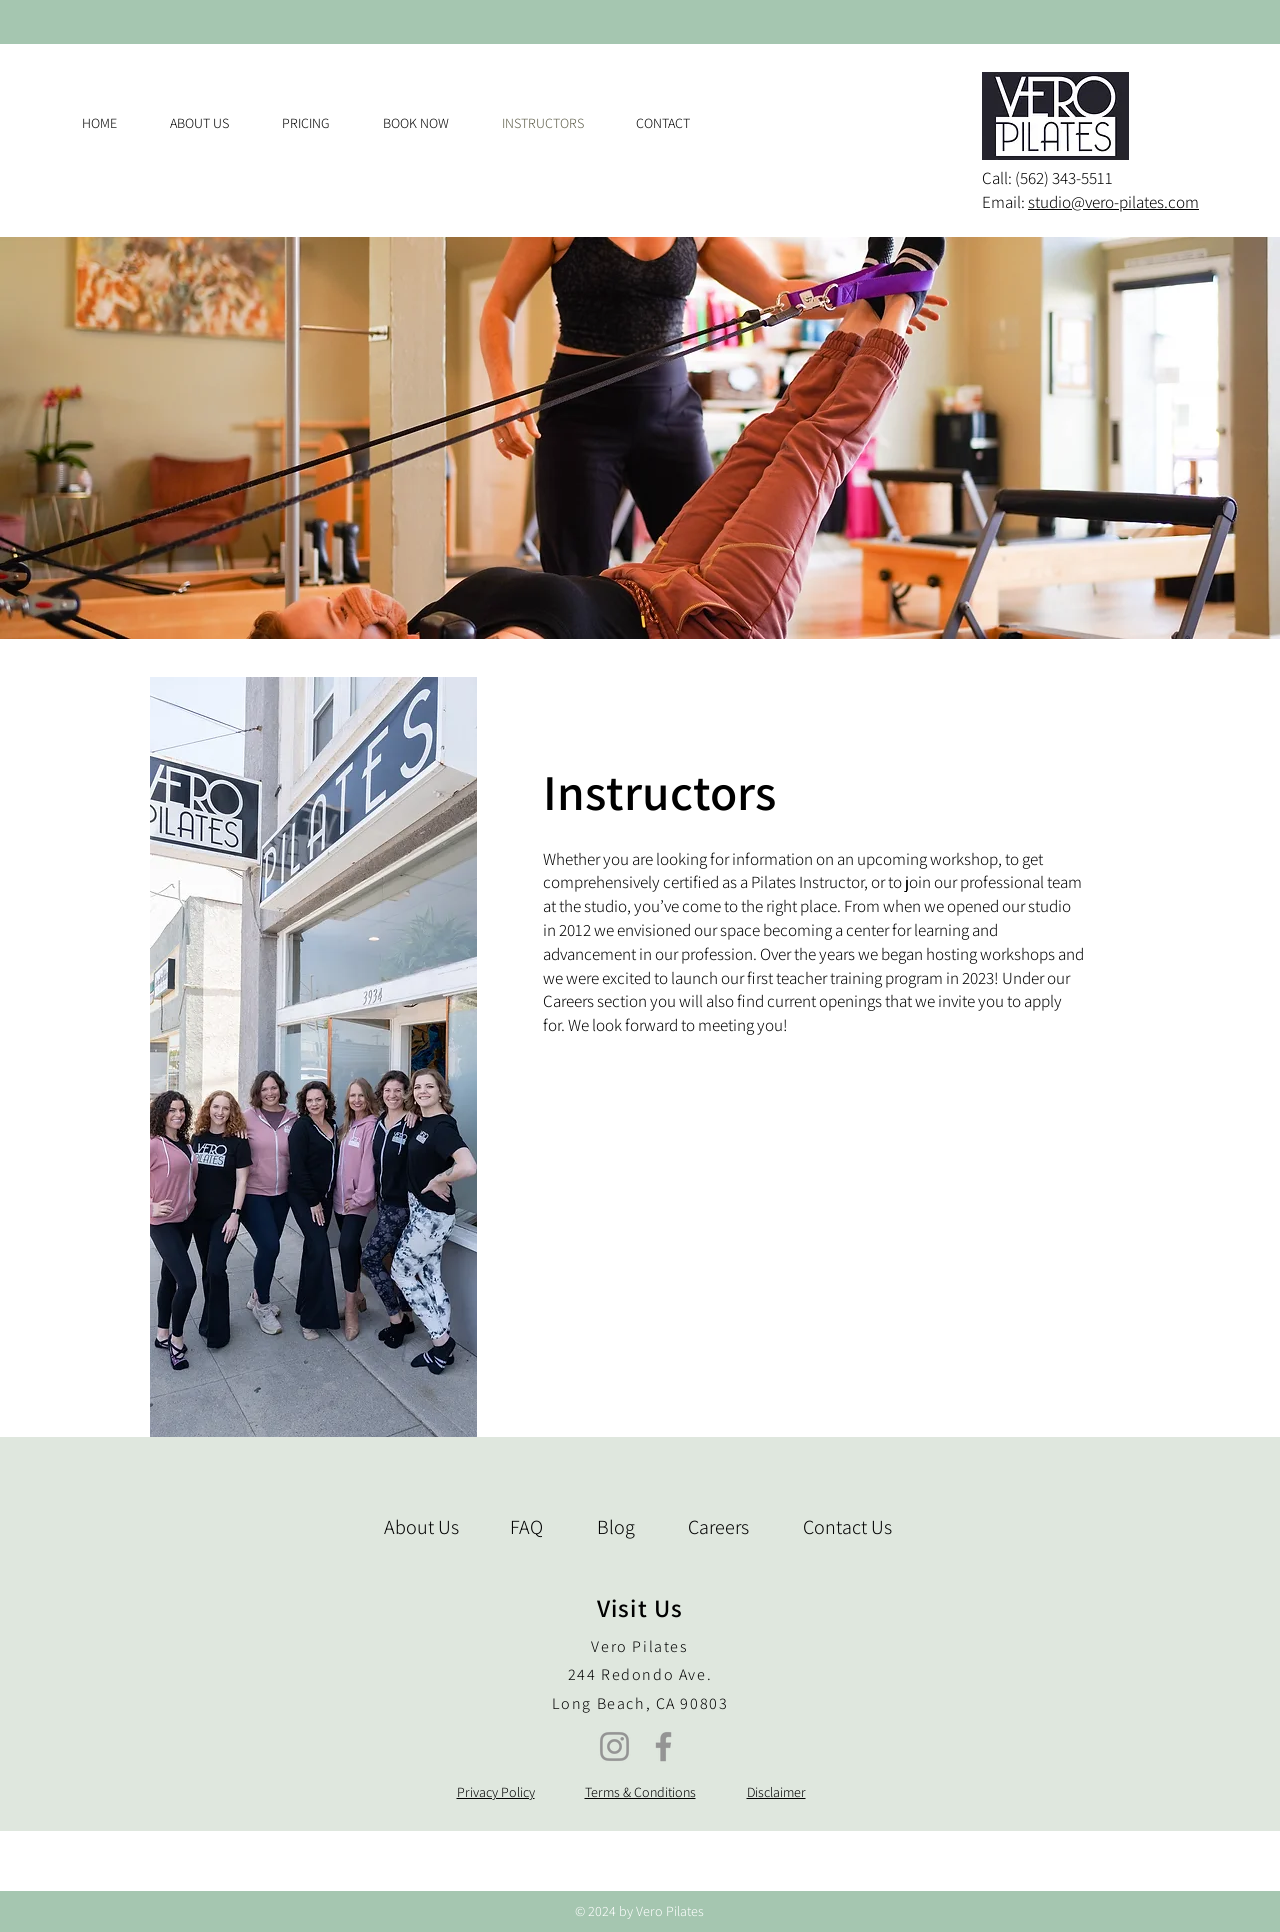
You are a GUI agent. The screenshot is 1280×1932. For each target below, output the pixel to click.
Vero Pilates (639, 1646)
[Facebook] (663, 1746)
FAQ (526, 1527)
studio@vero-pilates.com (1113, 202)
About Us (421, 1527)
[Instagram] (614, 1746)
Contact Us (847, 1527)
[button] (317, 123)
